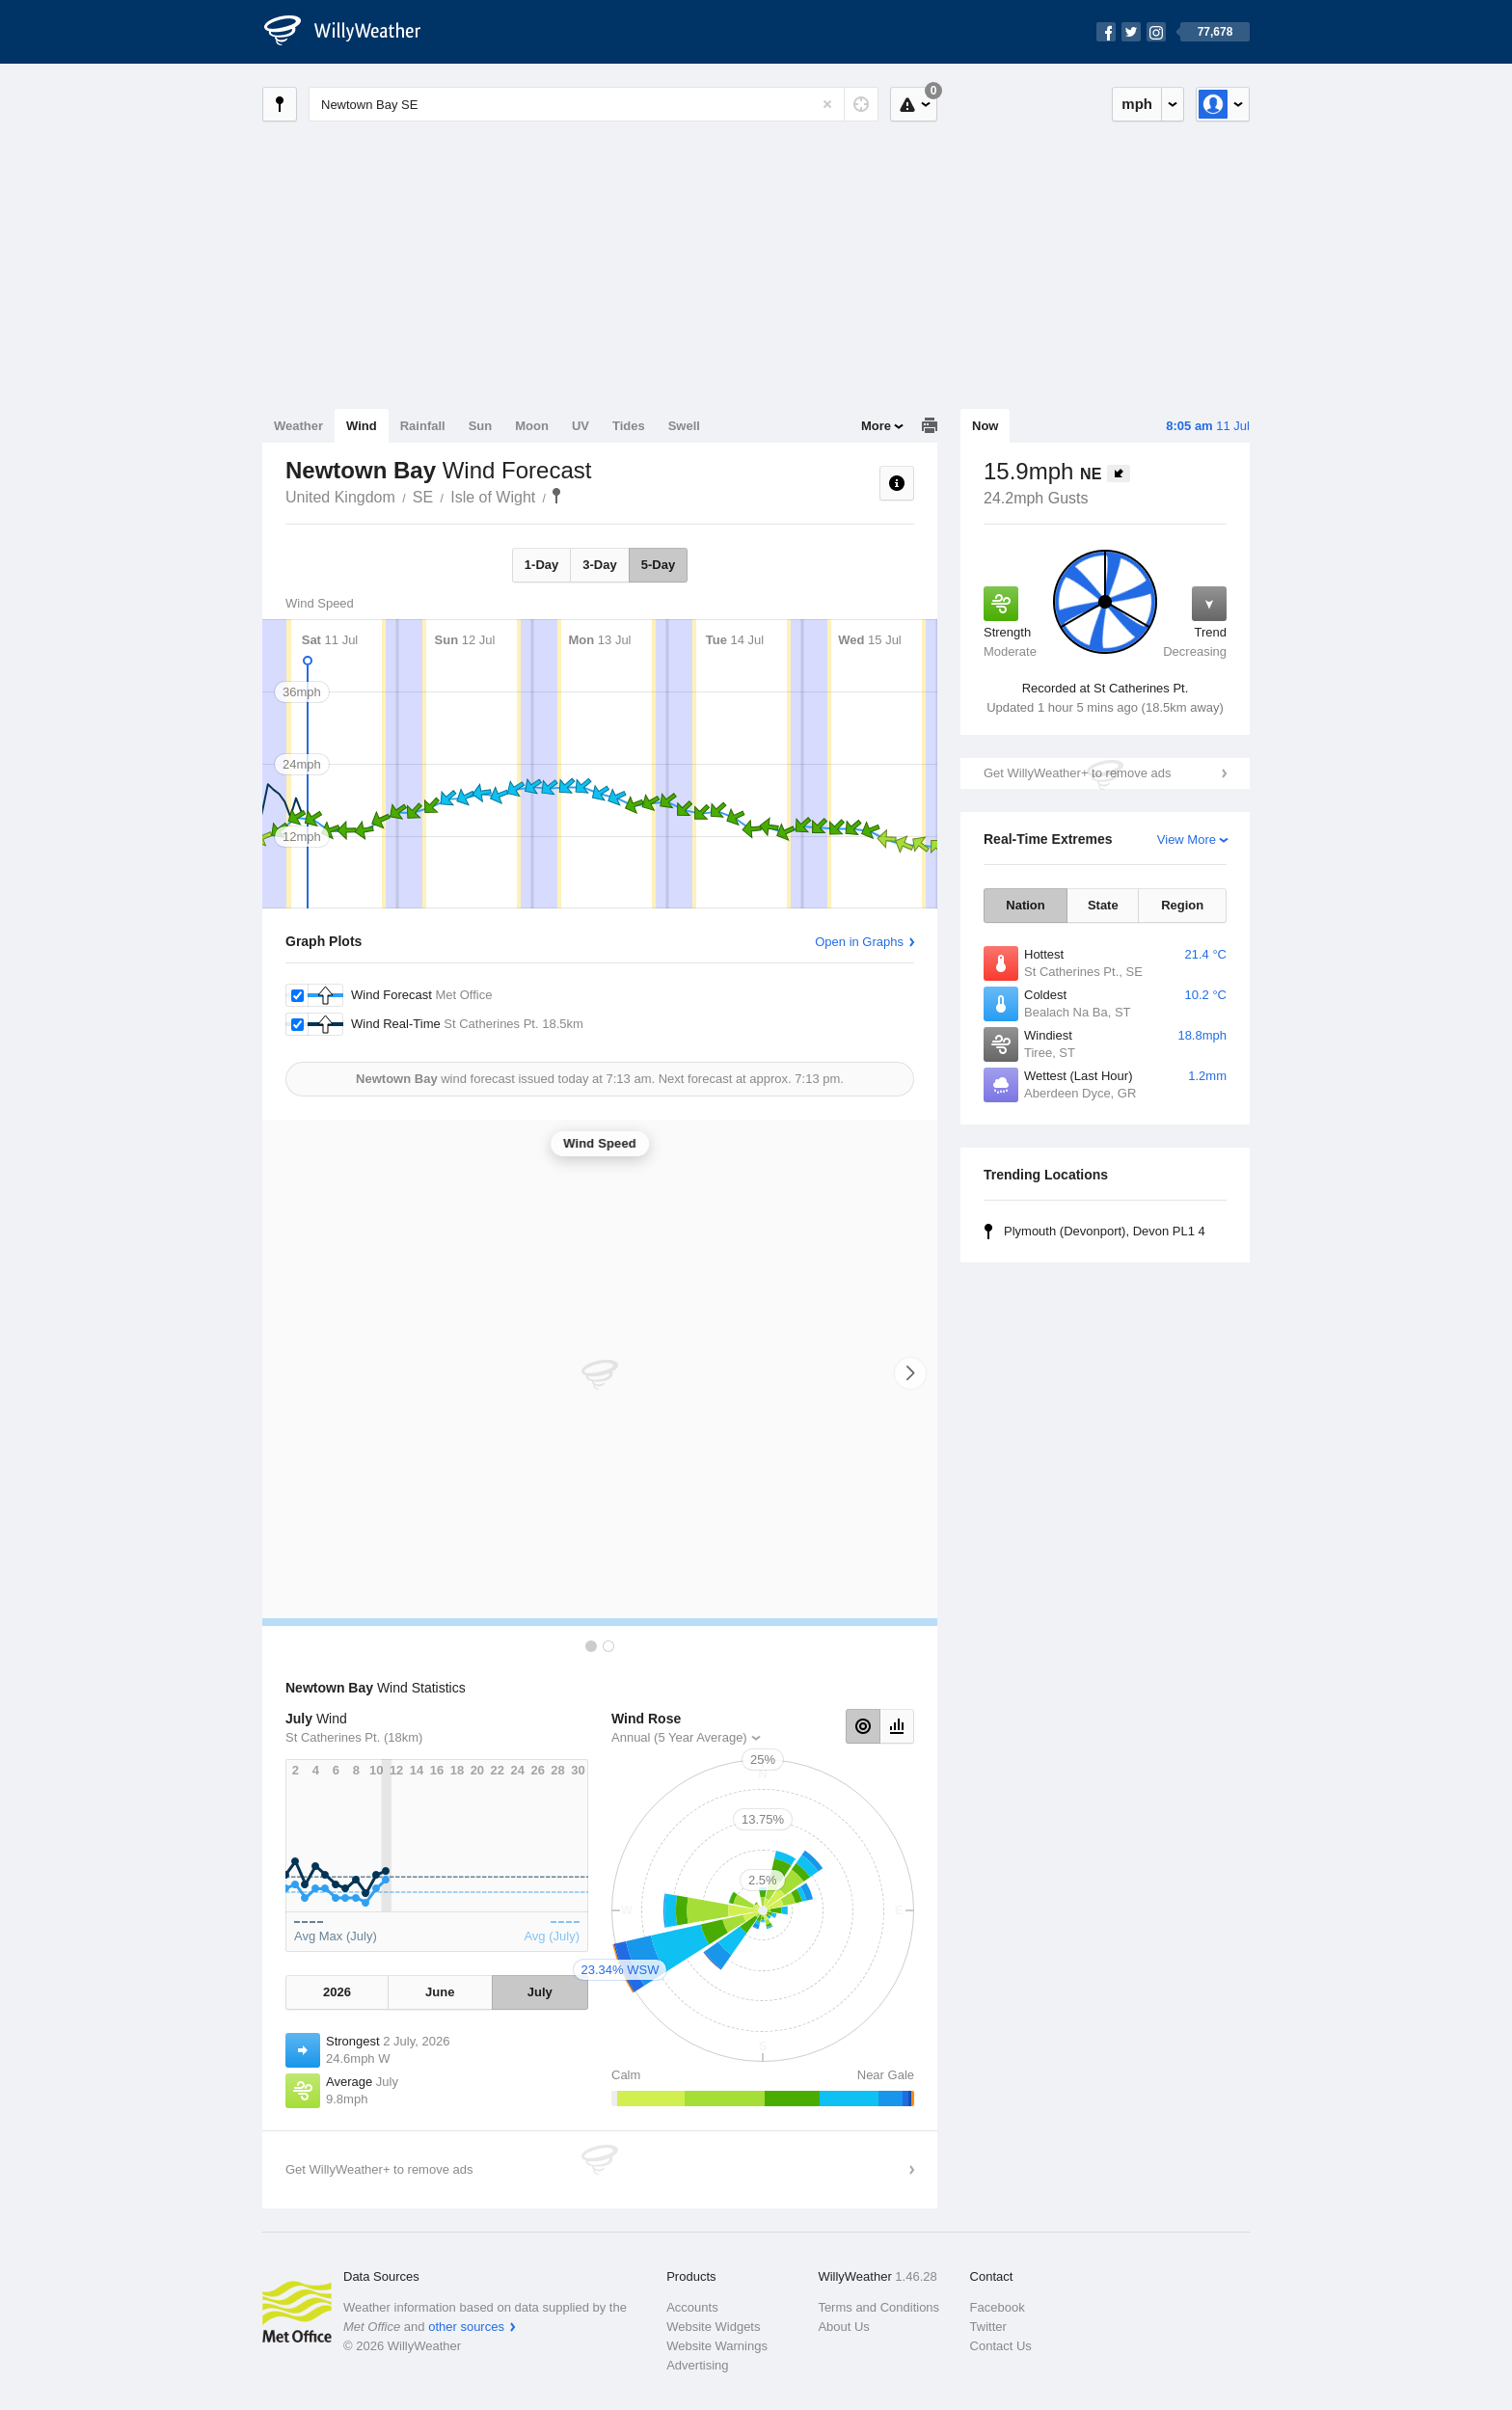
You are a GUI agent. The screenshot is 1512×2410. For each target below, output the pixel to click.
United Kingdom (340, 497)
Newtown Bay (556, 495)
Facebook (997, 2307)
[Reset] (827, 104)
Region (1182, 905)
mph (1136, 103)
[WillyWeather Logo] (353, 32)
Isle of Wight (492, 497)
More (876, 426)
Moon (532, 426)
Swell (684, 426)
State (1103, 905)
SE (423, 497)
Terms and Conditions (878, 2307)
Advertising (697, 2365)
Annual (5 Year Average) (679, 1737)
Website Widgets (713, 2326)
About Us (843, 2326)
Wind (361, 426)
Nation (1025, 905)
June (439, 1992)
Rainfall (423, 426)
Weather (298, 426)
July (540, 1992)
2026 (337, 1992)
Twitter (988, 2326)
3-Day (599, 564)
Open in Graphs (859, 941)
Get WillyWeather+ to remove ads (1077, 773)
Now (985, 426)
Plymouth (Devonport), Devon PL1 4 (1104, 1231)
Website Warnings (717, 2346)
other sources (466, 2326)
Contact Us (1001, 2346)
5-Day (658, 564)
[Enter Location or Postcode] (593, 104)
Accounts (691, 2307)
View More (1186, 839)
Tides (628, 426)
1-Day (541, 564)
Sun (481, 426)
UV (580, 426)
